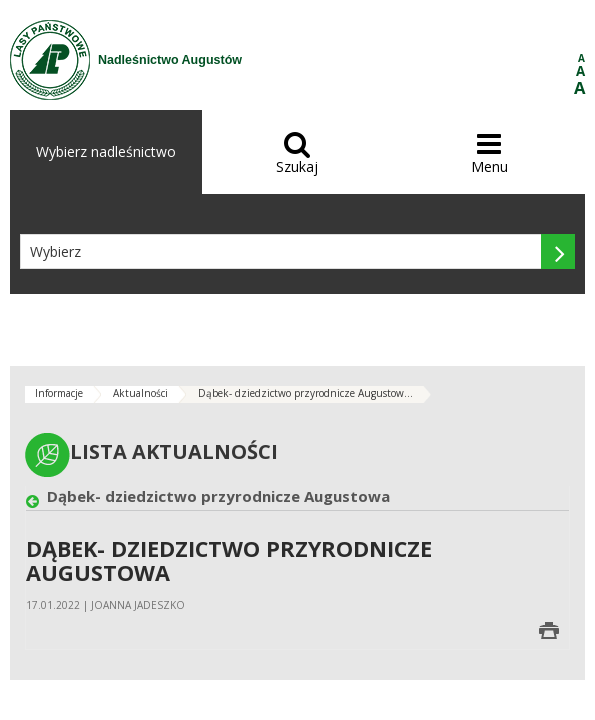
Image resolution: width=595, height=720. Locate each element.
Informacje (59, 393)
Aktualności (140, 393)
